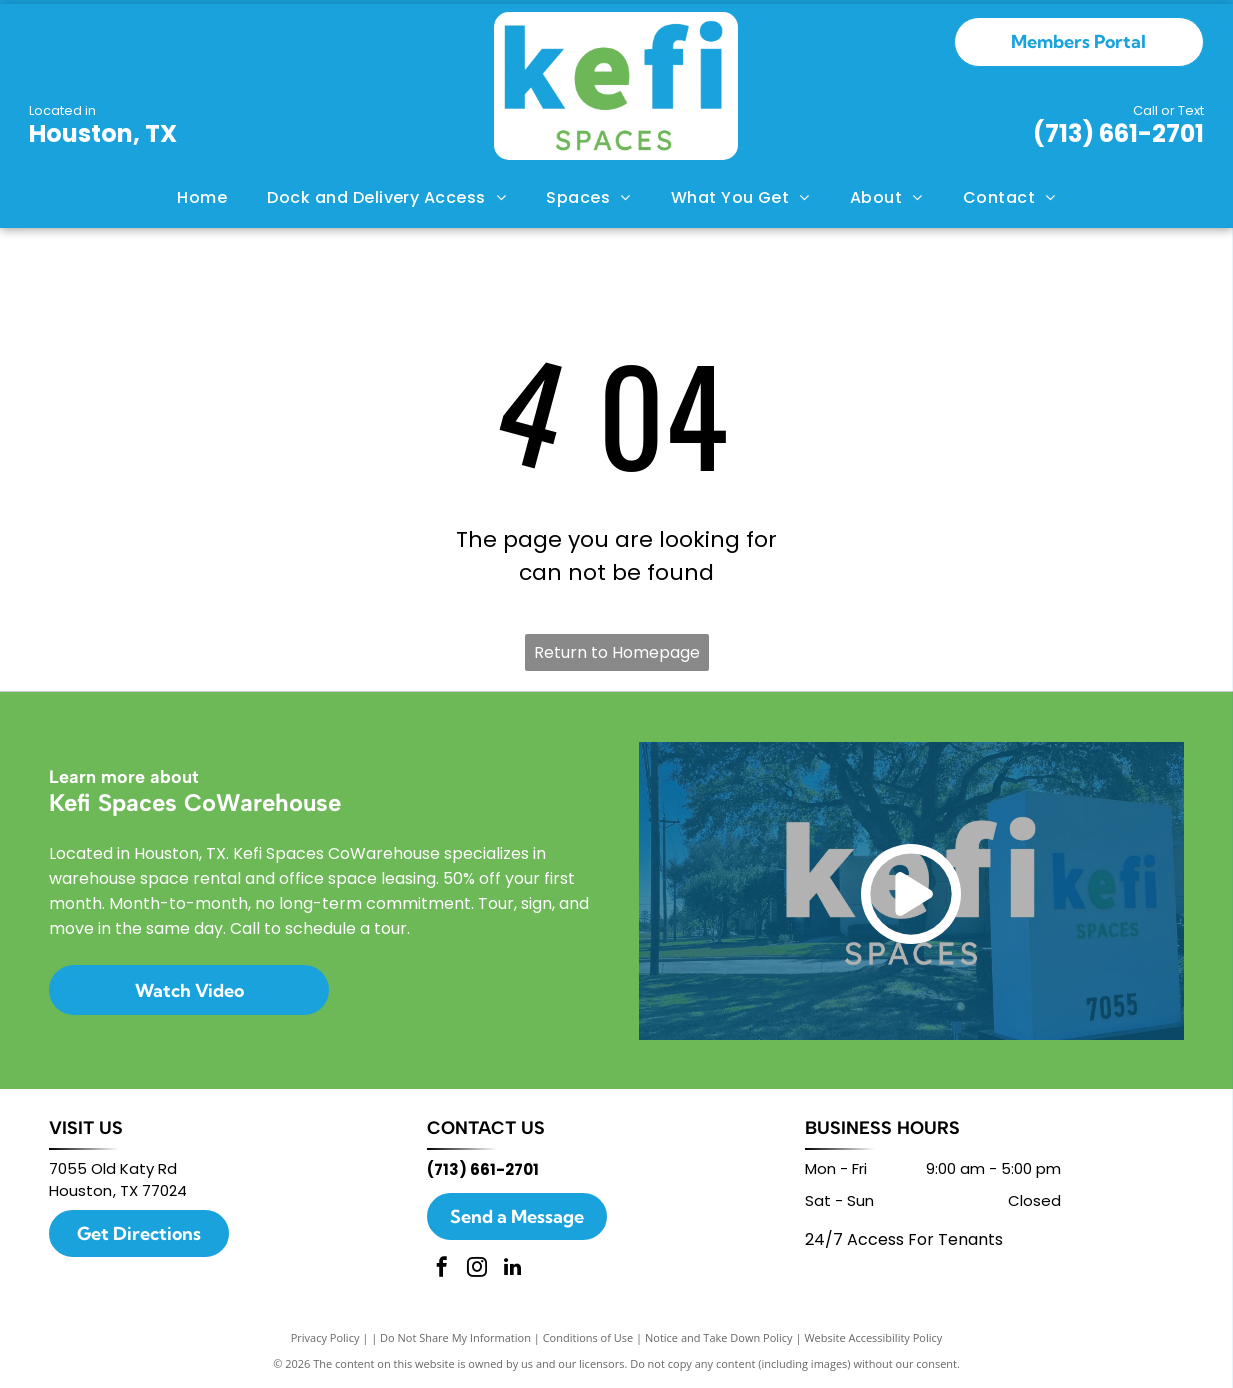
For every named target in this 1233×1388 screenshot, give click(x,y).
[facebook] (442, 1269)
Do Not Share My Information (455, 1337)
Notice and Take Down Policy (719, 1337)
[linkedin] (512, 1269)
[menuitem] (202, 198)
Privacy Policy (325, 1337)
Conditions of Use (588, 1337)
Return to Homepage (617, 652)
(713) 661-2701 (1118, 133)
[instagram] (477, 1269)
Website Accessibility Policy (873, 1337)
